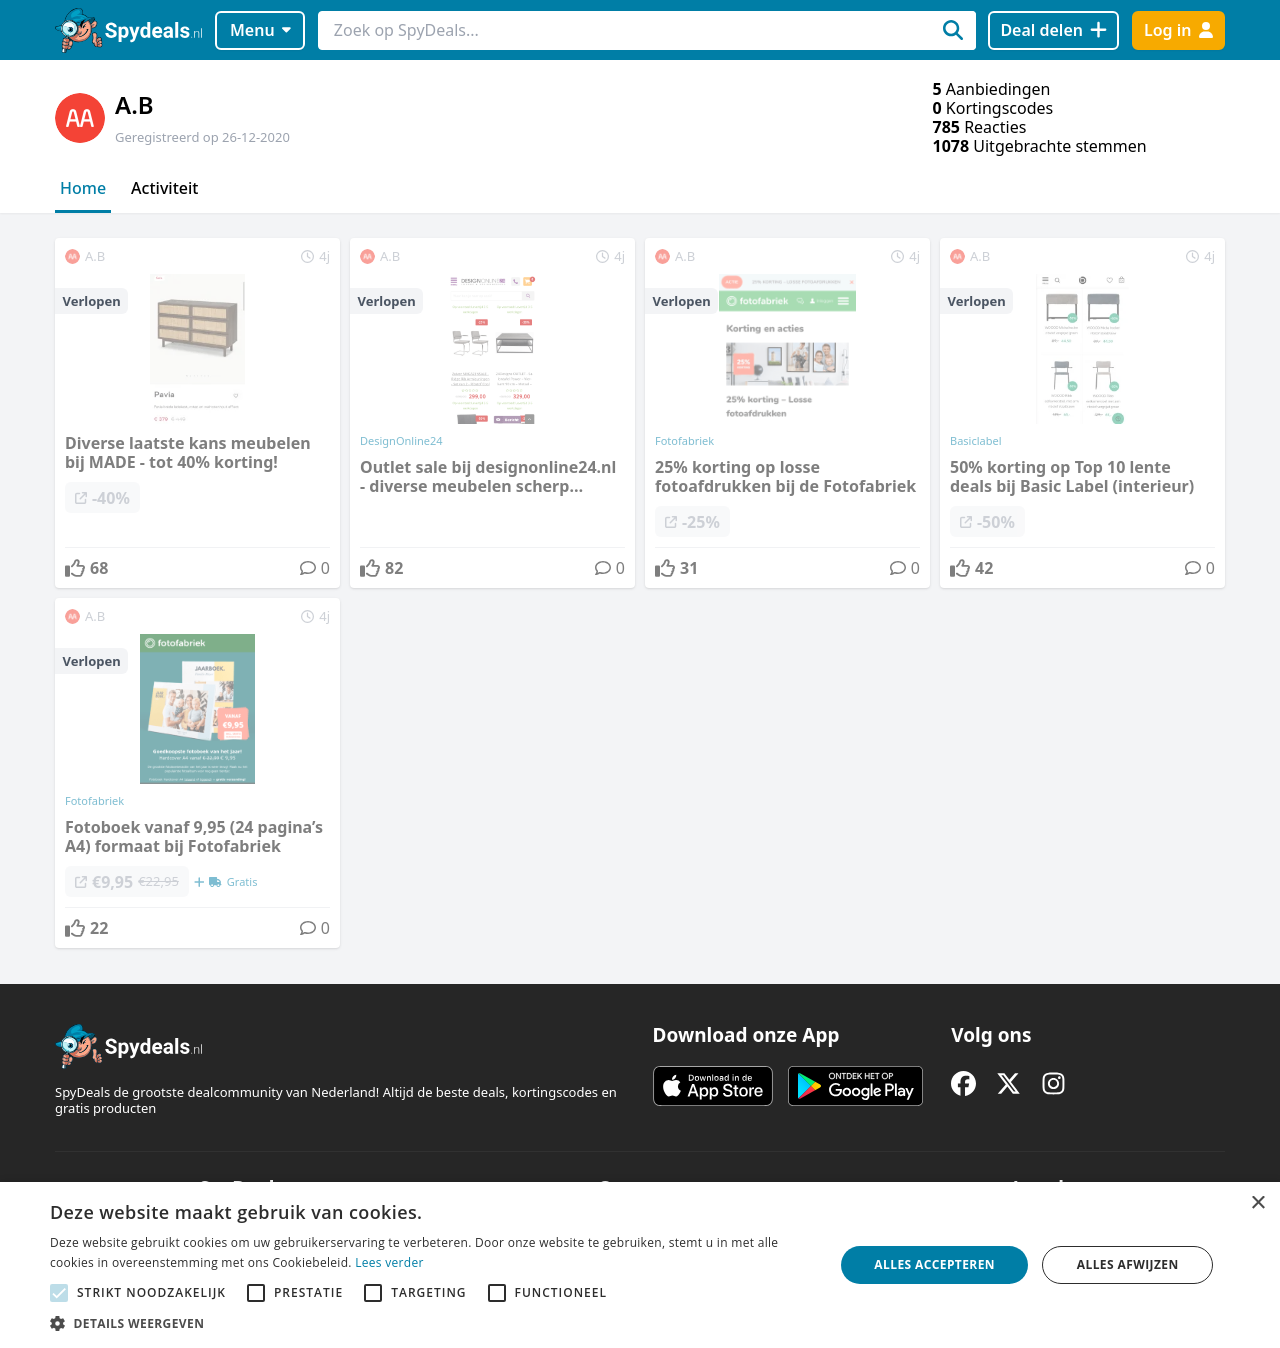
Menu (260, 30)
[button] (430, 1323)
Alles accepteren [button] (934, 1264)
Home (83, 188)
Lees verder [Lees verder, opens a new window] (389, 1262)
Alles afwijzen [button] (1128, 1264)
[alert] (640, 1265)
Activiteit (164, 188)
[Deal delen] (1053, 30)
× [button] (1257, 1203)
